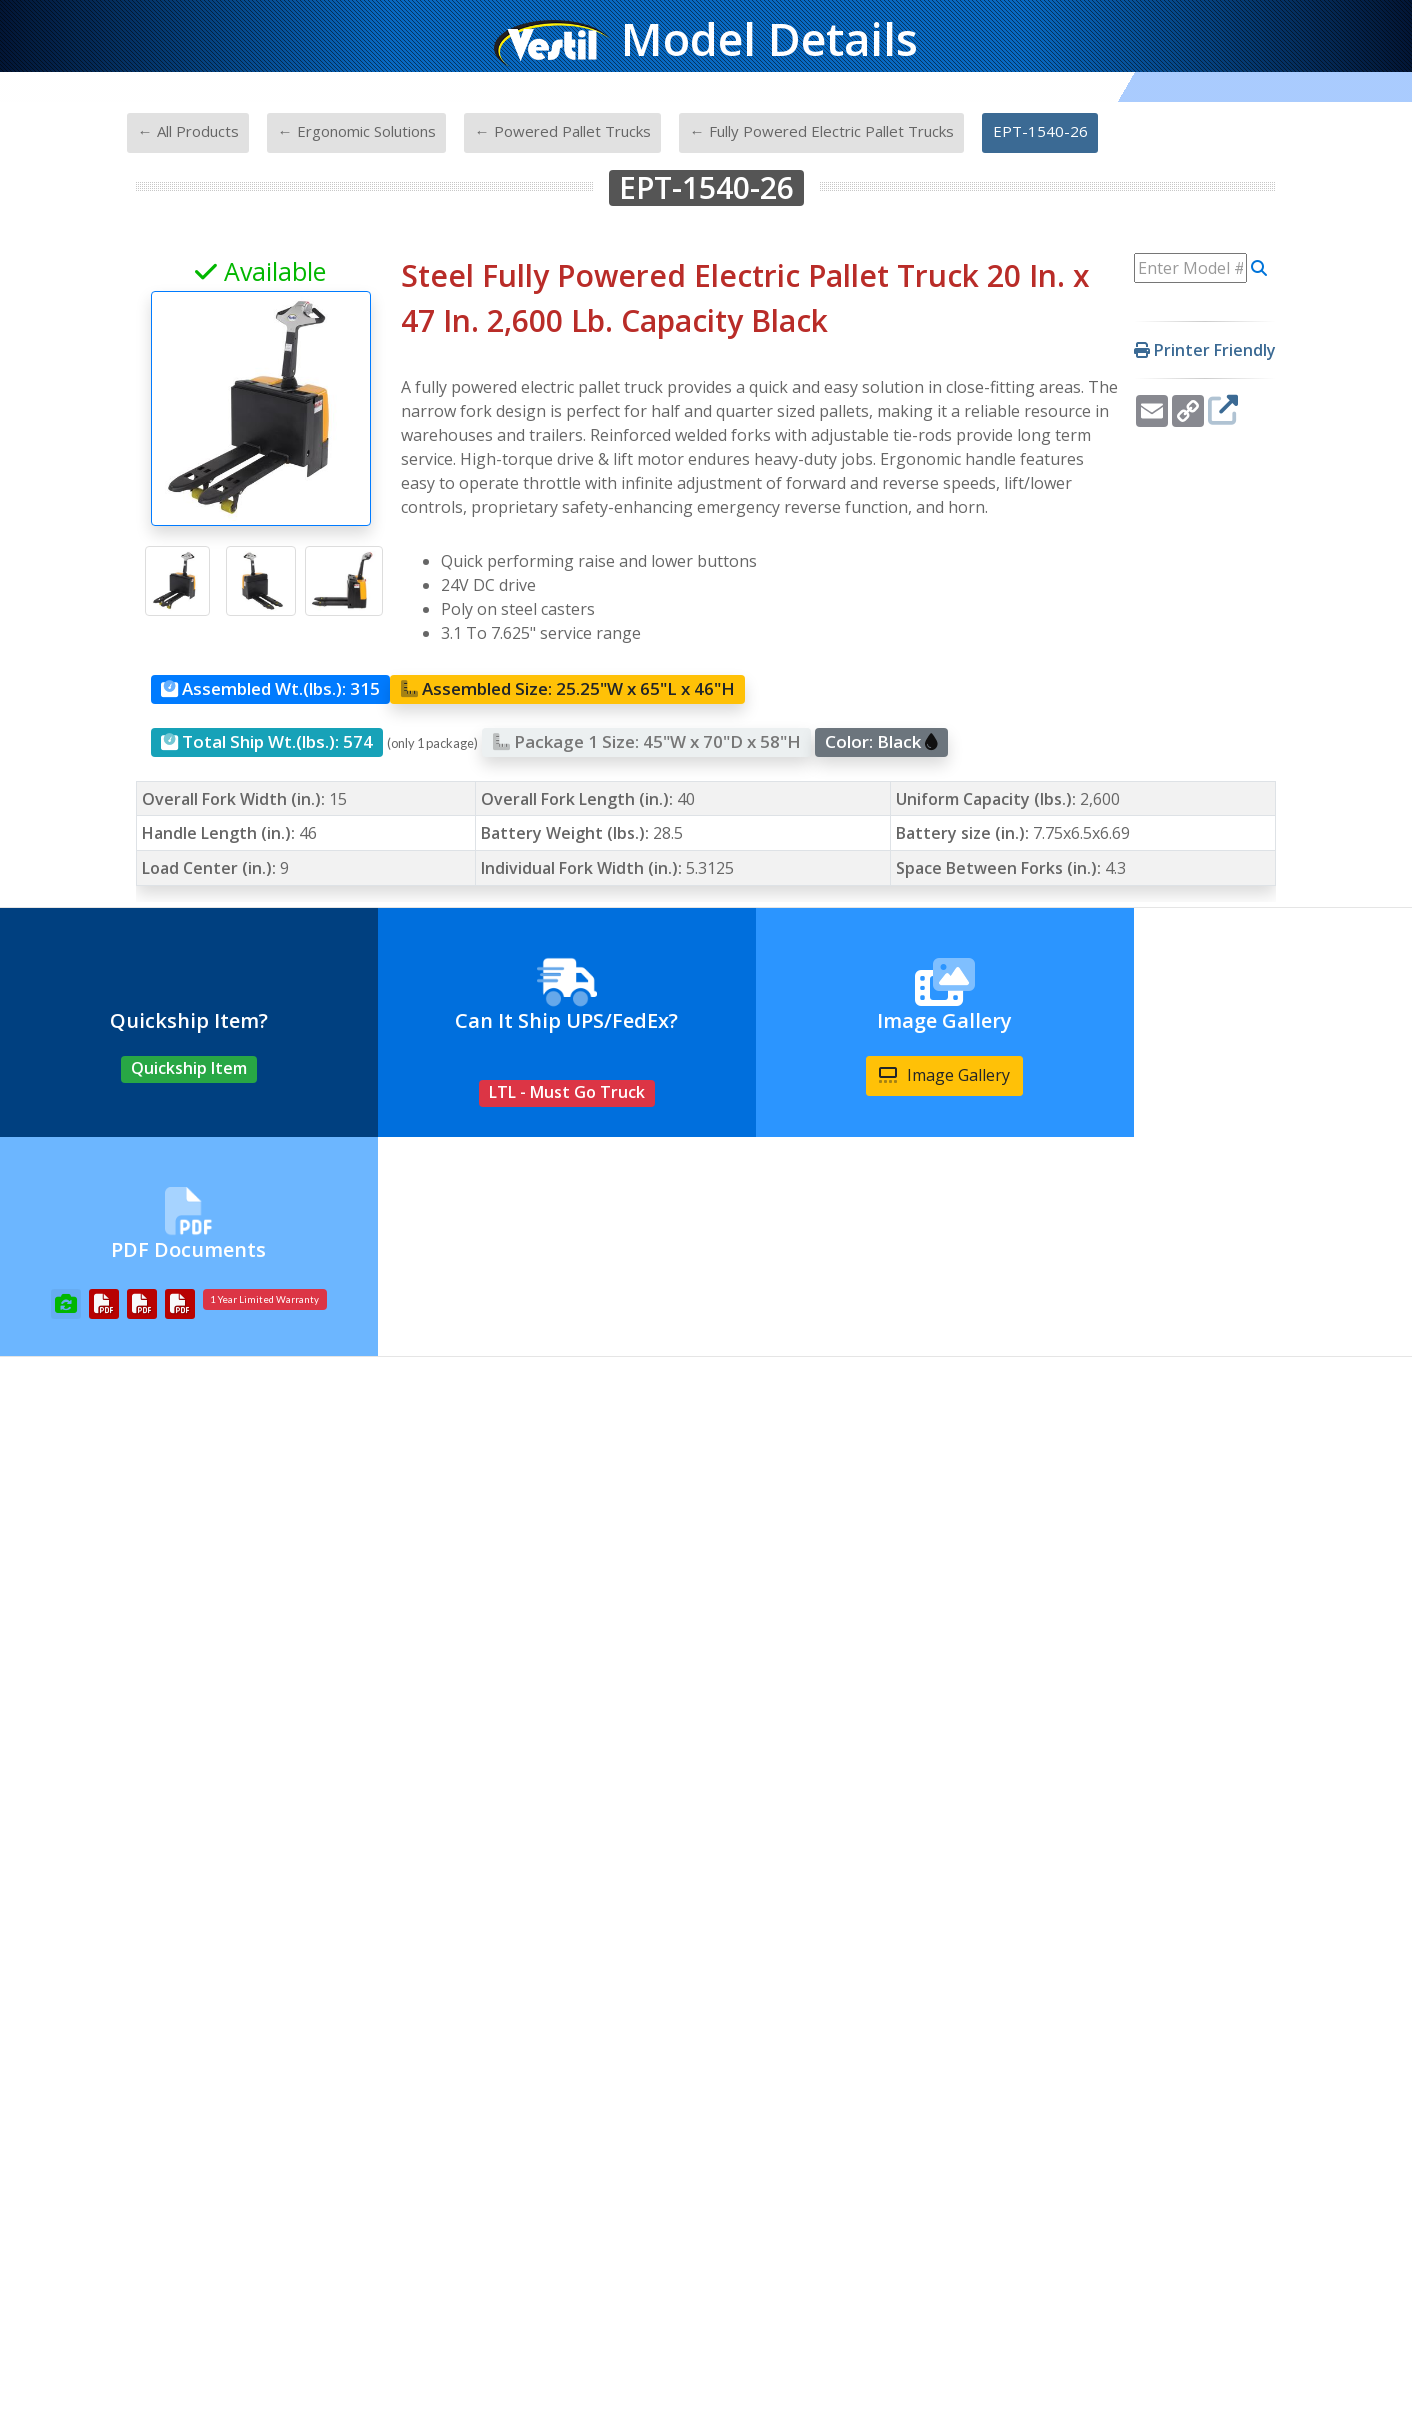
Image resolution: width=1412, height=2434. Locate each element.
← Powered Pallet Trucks (563, 131)
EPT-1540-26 (1040, 131)
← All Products (188, 131)
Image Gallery (882, 1075)
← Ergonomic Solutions (357, 131)
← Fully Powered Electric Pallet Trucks (822, 131)
